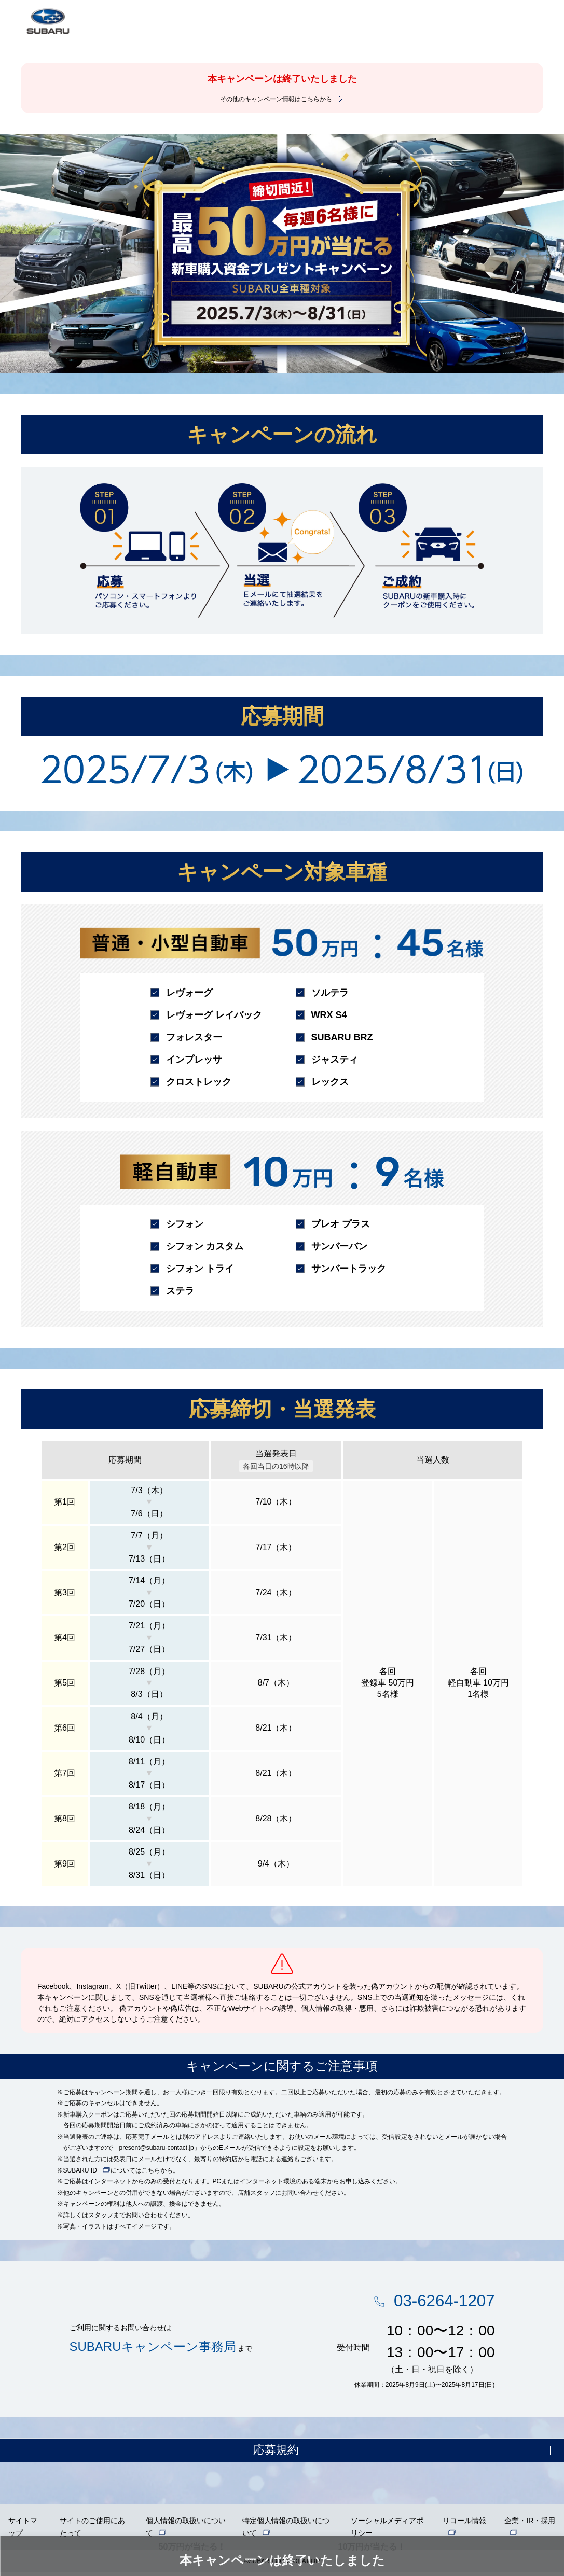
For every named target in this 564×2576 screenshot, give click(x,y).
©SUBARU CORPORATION (282, 2564)
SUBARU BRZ (342, 1037)
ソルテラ (330, 992)
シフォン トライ (200, 1268)
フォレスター (194, 1037)
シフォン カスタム (204, 1246)
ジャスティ (334, 1059)
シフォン (184, 1224)
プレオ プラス (340, 1224)
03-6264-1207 (440, 2302)
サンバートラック (348, 1268)
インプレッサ (194, 1059)
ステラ (180, 1291)
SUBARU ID (80, 2170)
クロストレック (198, 1082)
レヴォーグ (189, 992)
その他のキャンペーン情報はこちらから (276, 99)
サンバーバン (339, 1246)
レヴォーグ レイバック (214, 1015)
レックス (330, 1082)
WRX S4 (329, 1015)
